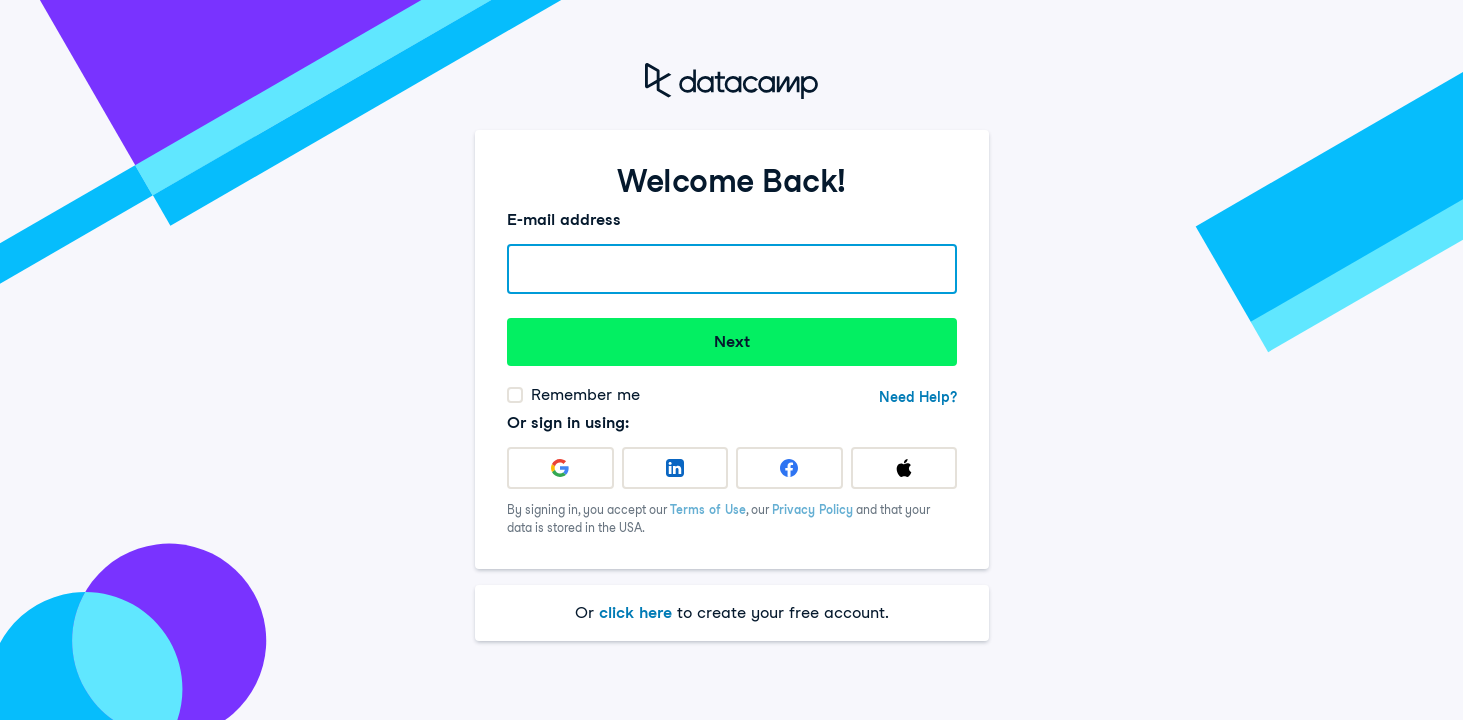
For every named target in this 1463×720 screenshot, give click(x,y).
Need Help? (918, 397)
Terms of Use (708, 509)
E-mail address (564, 219)
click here (635, 612)
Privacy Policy (812, 509)
